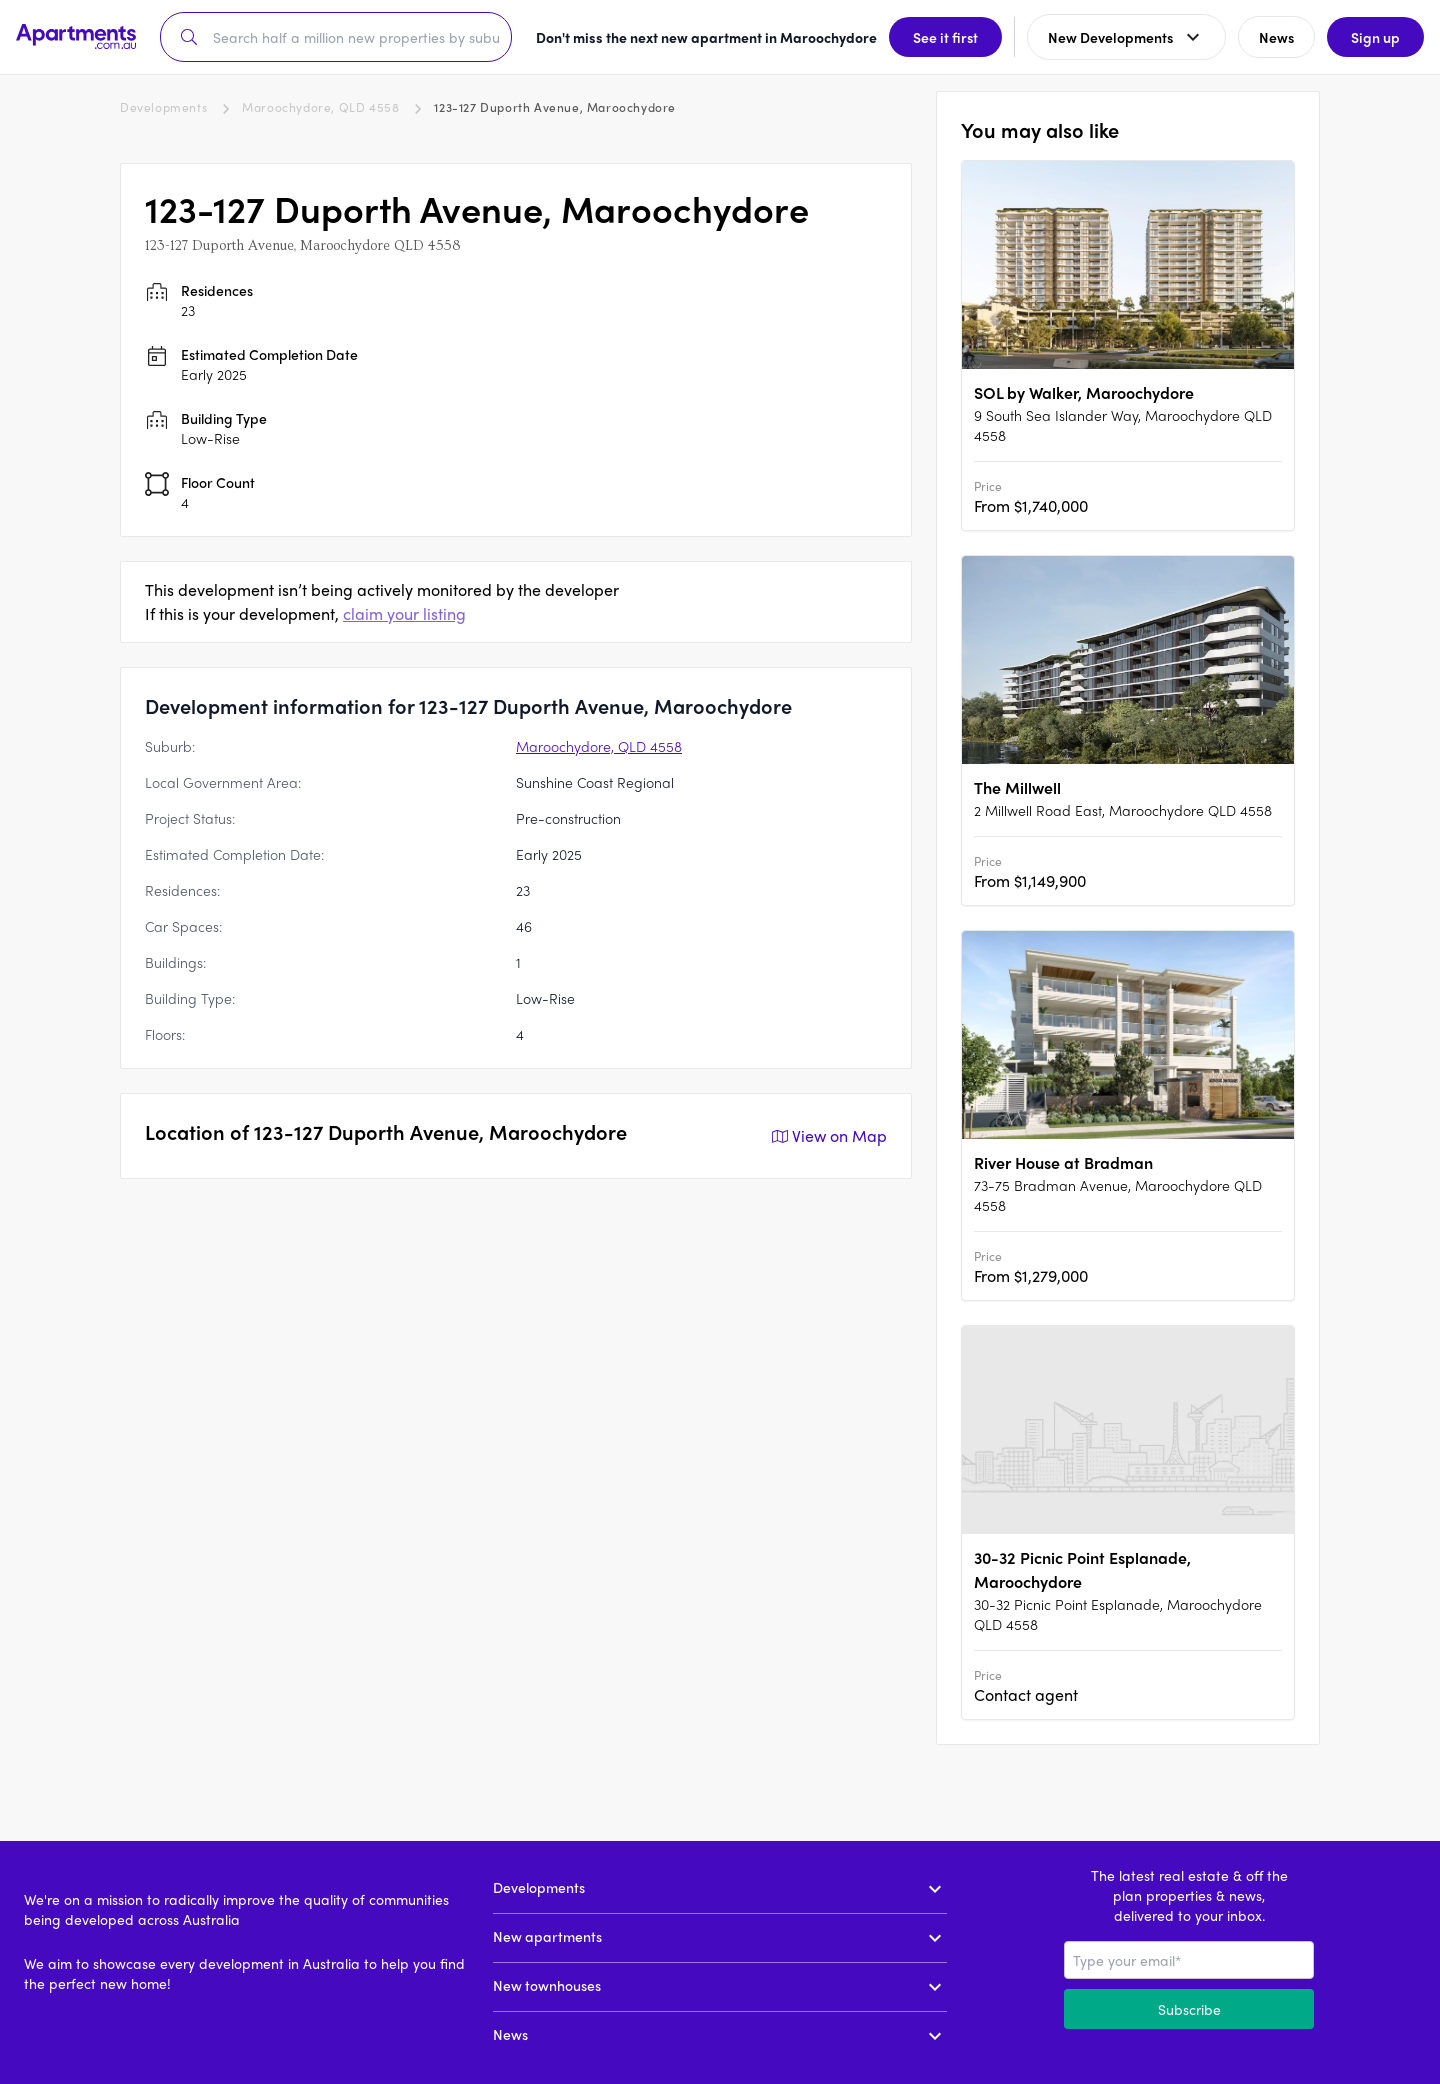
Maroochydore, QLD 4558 (320, 107)
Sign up (1375, 37)
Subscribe (1189, 2009)
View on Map (827, 1136)
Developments (163, 107)
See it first (945, 37)
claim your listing (404, 613)
